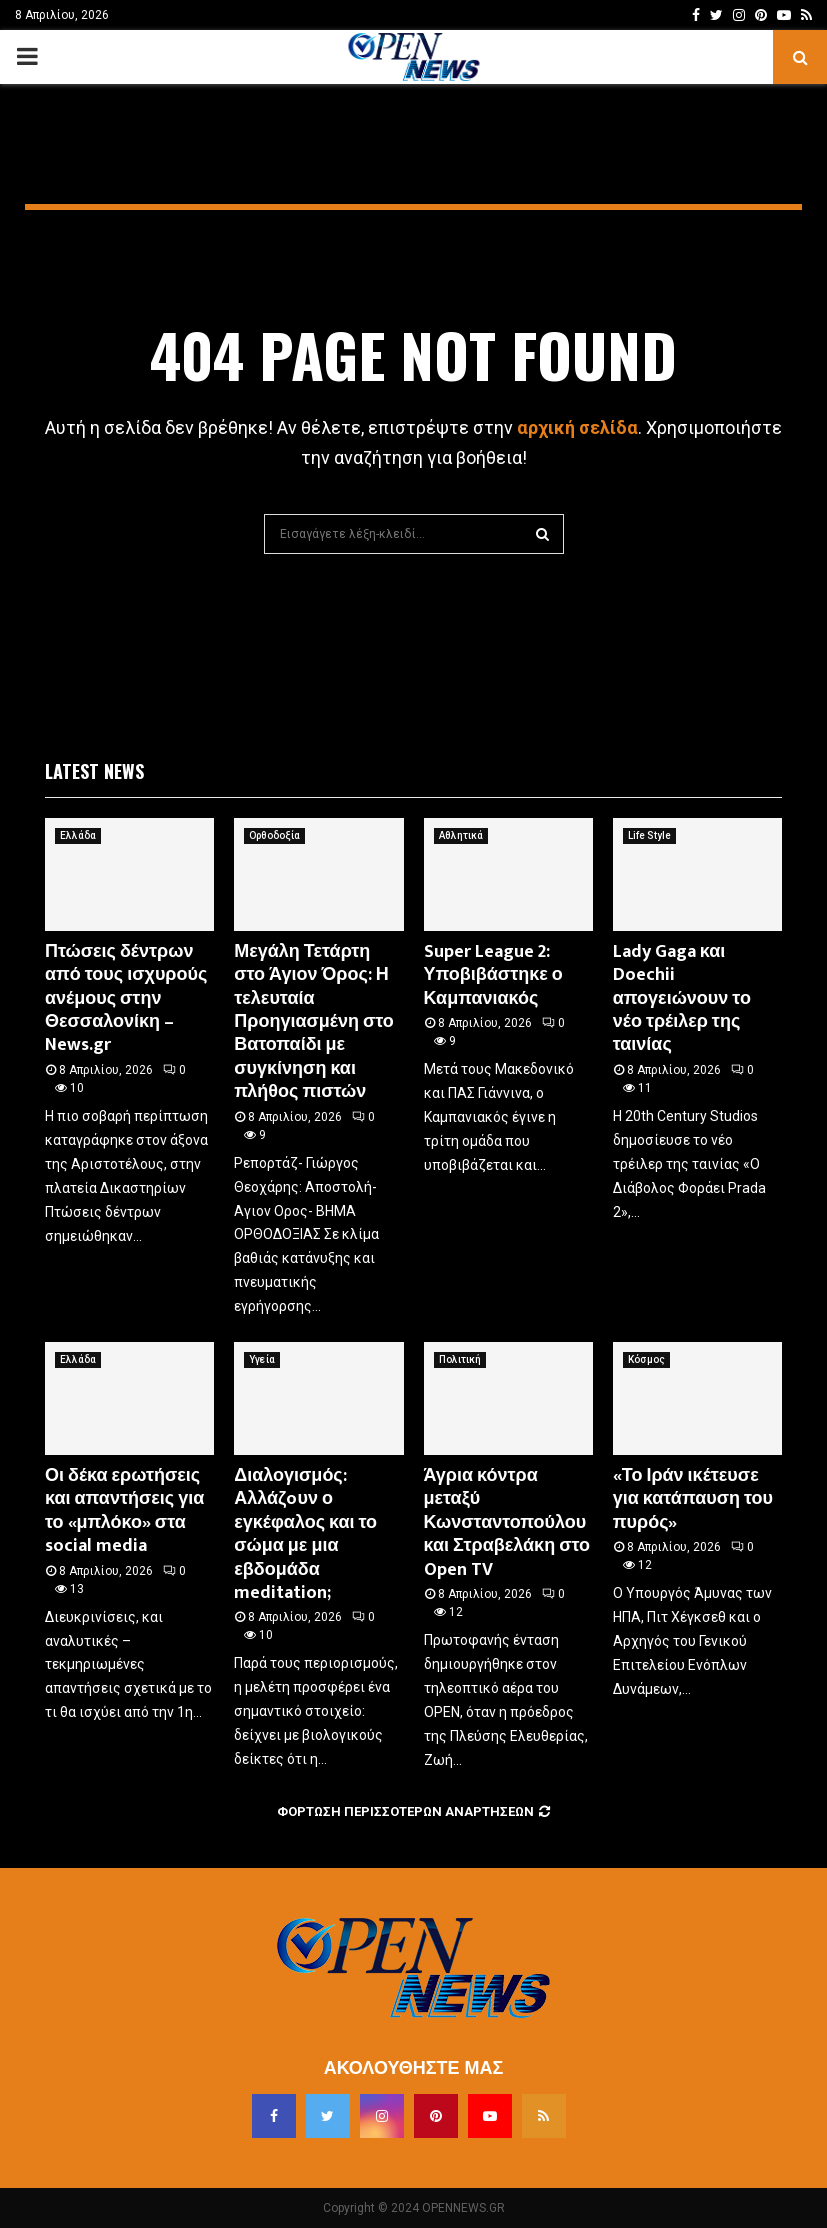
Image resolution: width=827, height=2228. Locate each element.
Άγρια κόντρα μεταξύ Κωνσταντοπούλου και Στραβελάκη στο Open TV (507, 1523)
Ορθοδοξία (274, 835)
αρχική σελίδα (577, 427)
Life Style (649, 835)
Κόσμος (646, 1359)
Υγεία (262, 1359)
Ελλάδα (78, 835)
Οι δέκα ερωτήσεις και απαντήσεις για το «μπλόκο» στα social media (124, 1511)
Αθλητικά (461, 835)
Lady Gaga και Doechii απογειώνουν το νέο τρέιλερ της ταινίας (682, 999)
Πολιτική (460, 1359)
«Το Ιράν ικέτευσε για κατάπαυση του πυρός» (693, 1499)
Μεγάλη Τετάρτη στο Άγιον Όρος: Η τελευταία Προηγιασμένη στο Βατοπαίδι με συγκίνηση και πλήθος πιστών (314, 1022)
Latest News (94, 771)
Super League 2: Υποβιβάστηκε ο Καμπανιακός (493, 975)
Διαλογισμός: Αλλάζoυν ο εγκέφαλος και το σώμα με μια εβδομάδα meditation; (305, 1534)
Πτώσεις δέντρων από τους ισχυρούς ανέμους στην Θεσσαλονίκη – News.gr (126, 999)
